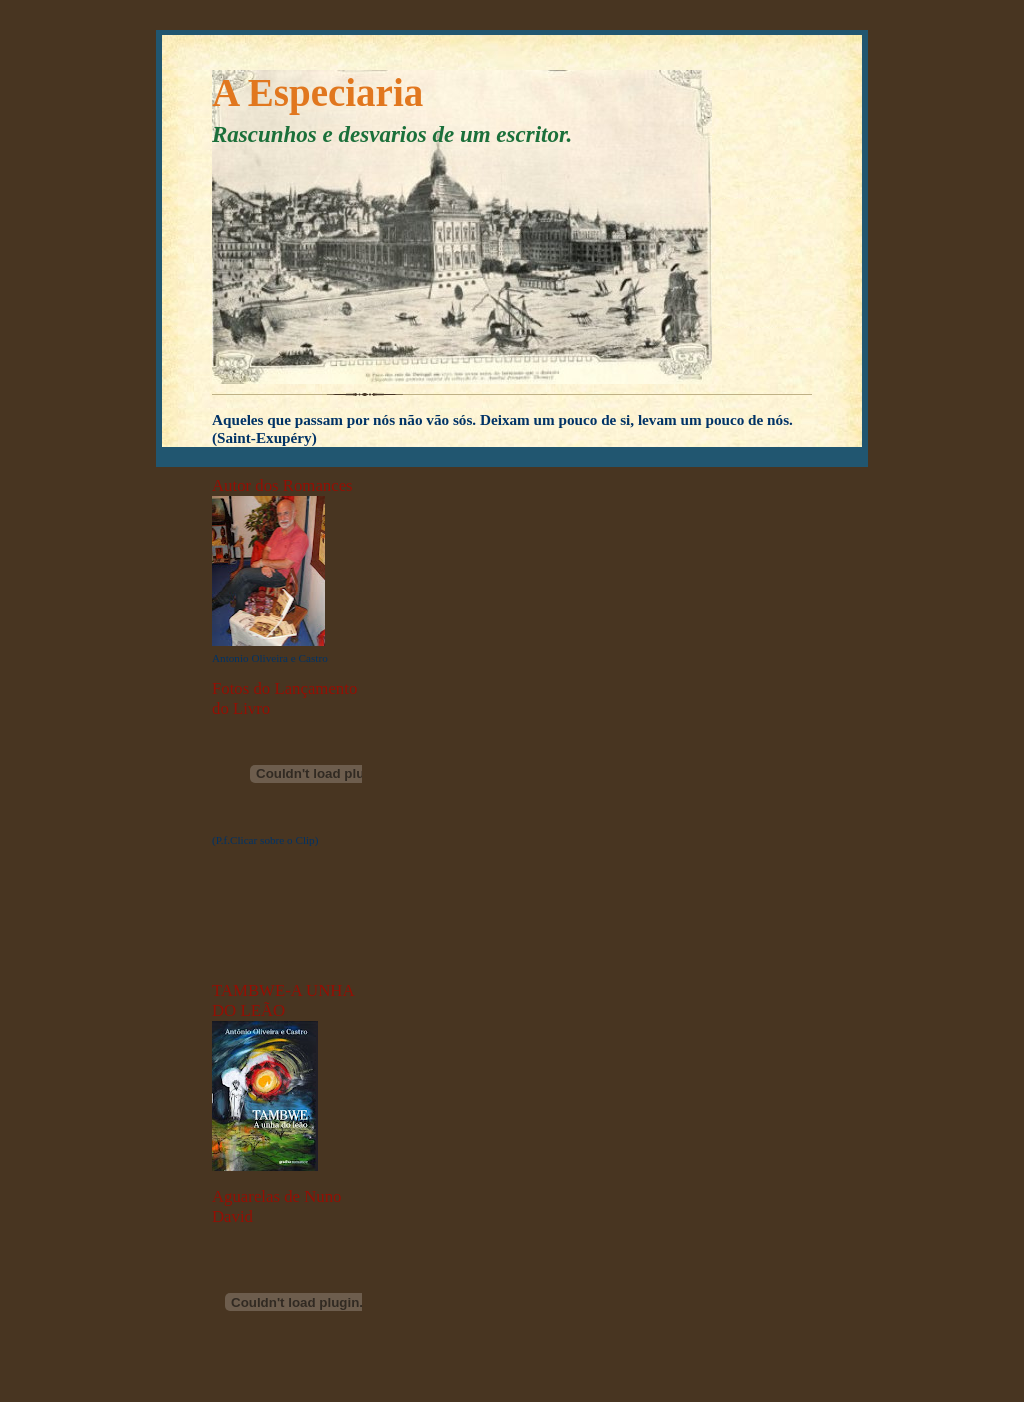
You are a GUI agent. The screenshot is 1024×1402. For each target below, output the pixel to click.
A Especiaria (317, 92)
